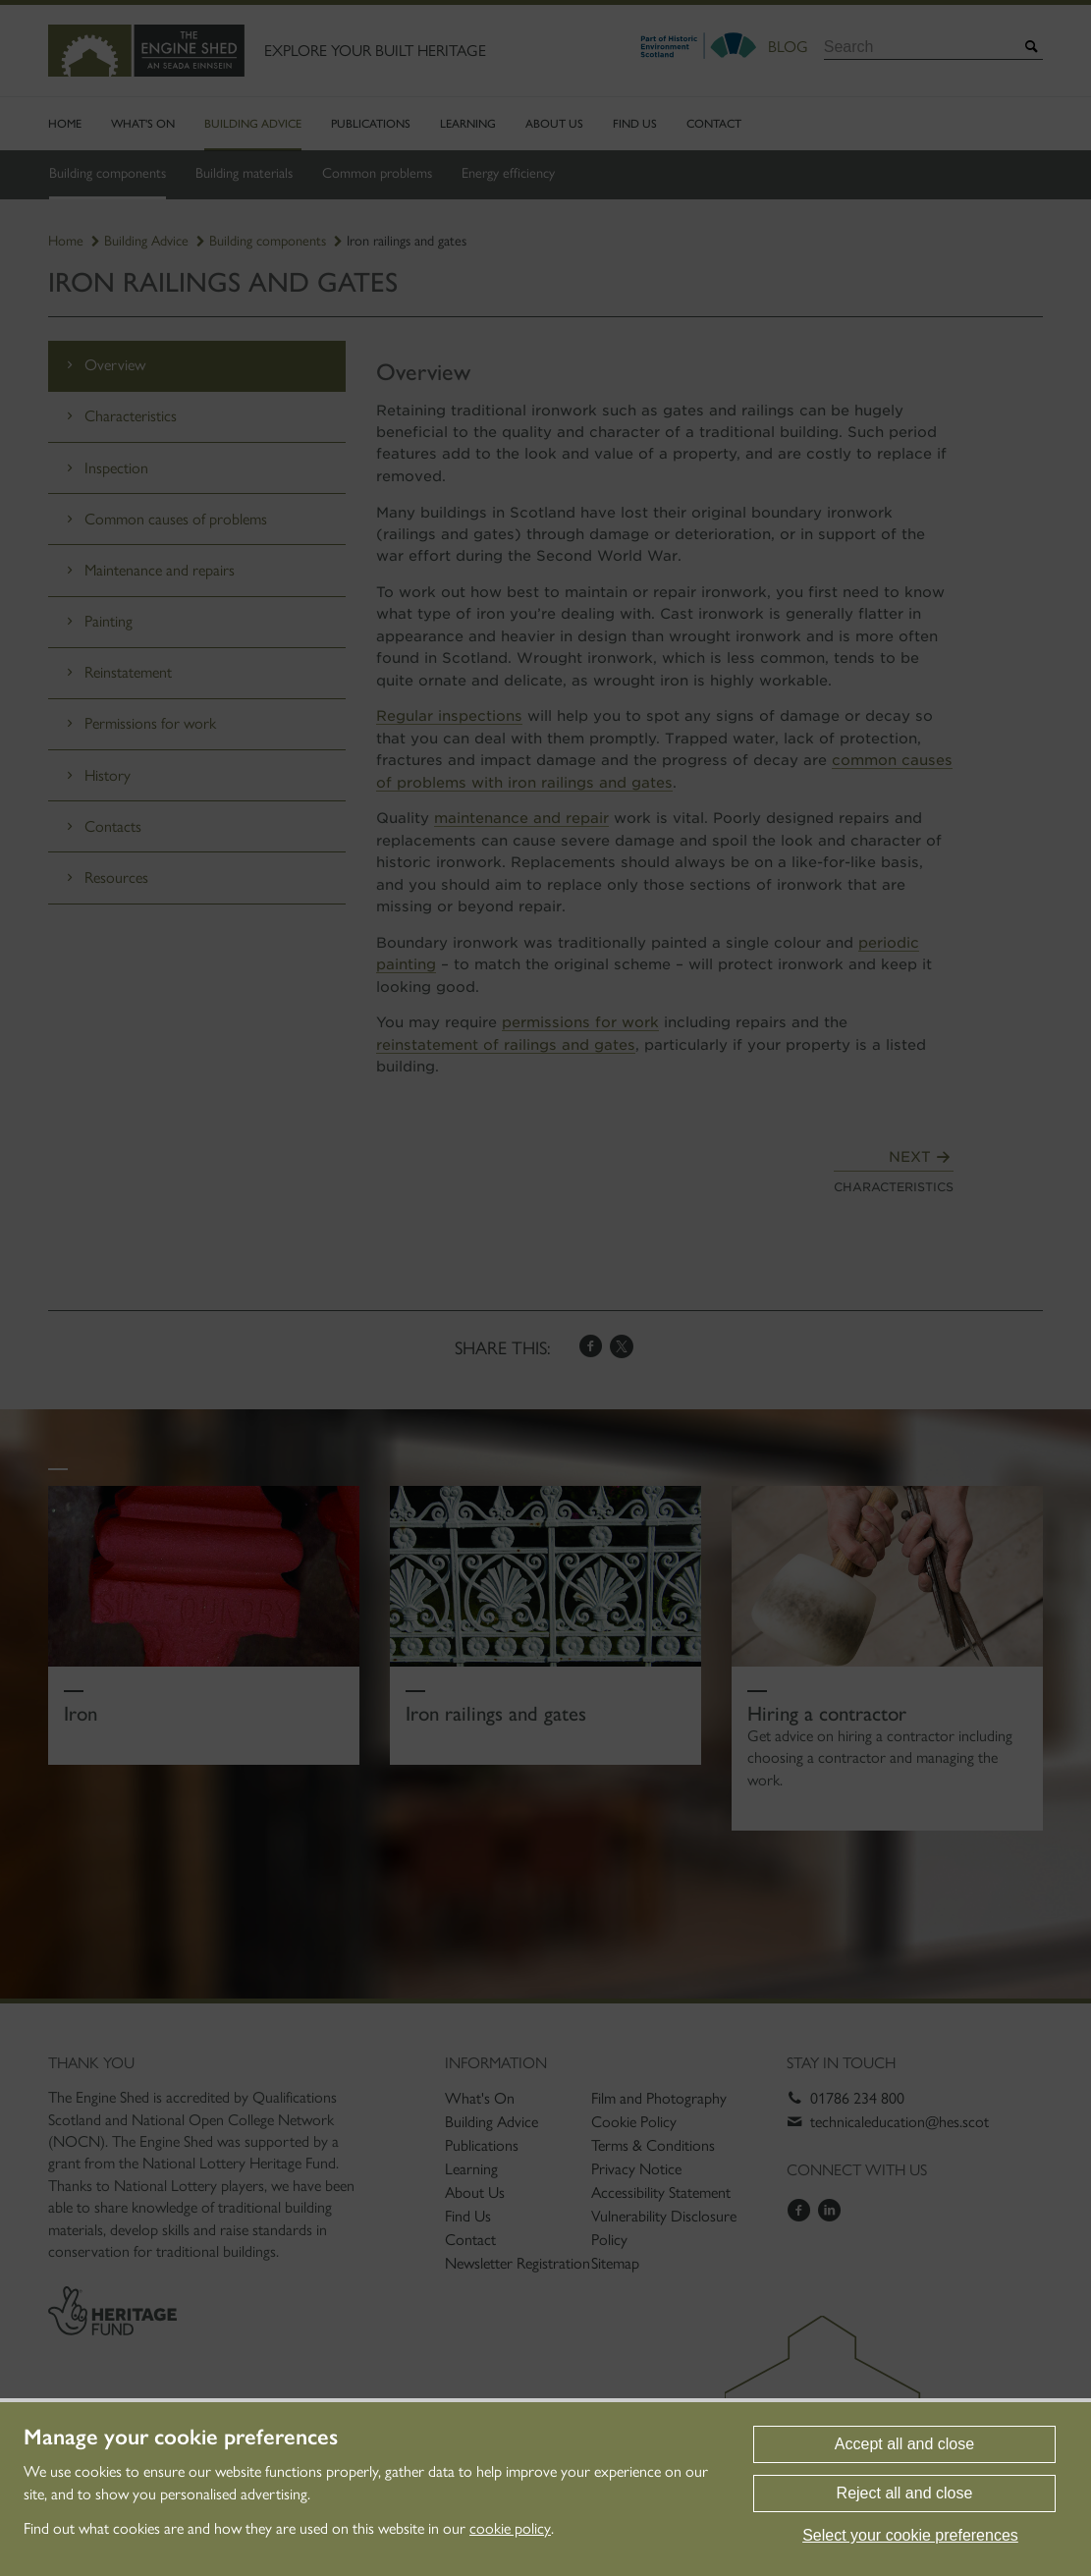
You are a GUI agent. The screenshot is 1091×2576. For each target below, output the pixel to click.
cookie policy (510, 2528)
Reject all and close (905, 2493)
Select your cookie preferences (910, 2535)
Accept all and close (904, 2444)
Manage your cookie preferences (181, 2437)
